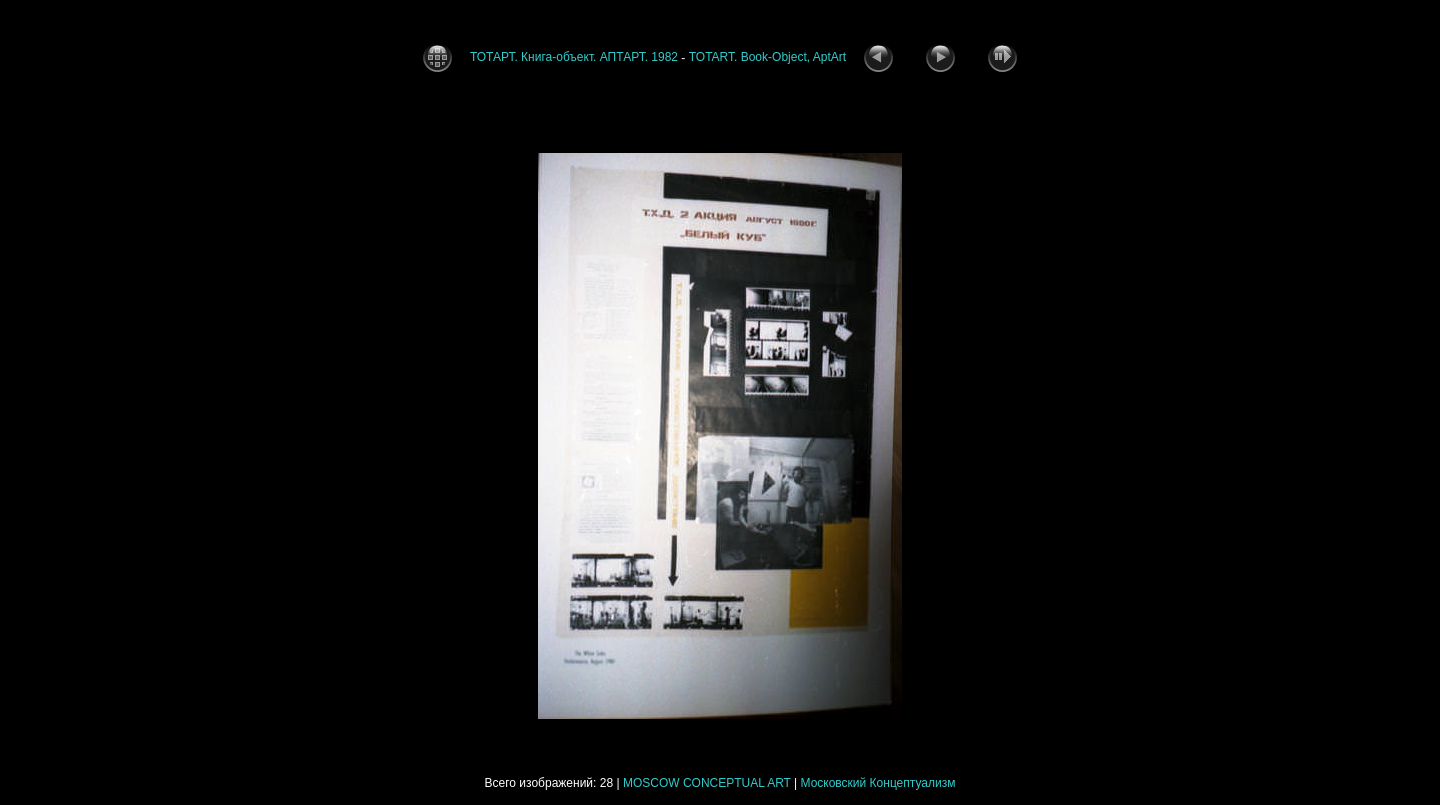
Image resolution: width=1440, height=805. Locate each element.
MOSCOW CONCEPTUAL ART (707, 783)
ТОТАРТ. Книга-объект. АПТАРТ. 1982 (574, 57)
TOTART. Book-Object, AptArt (767, 57)
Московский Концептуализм (878, 783)
